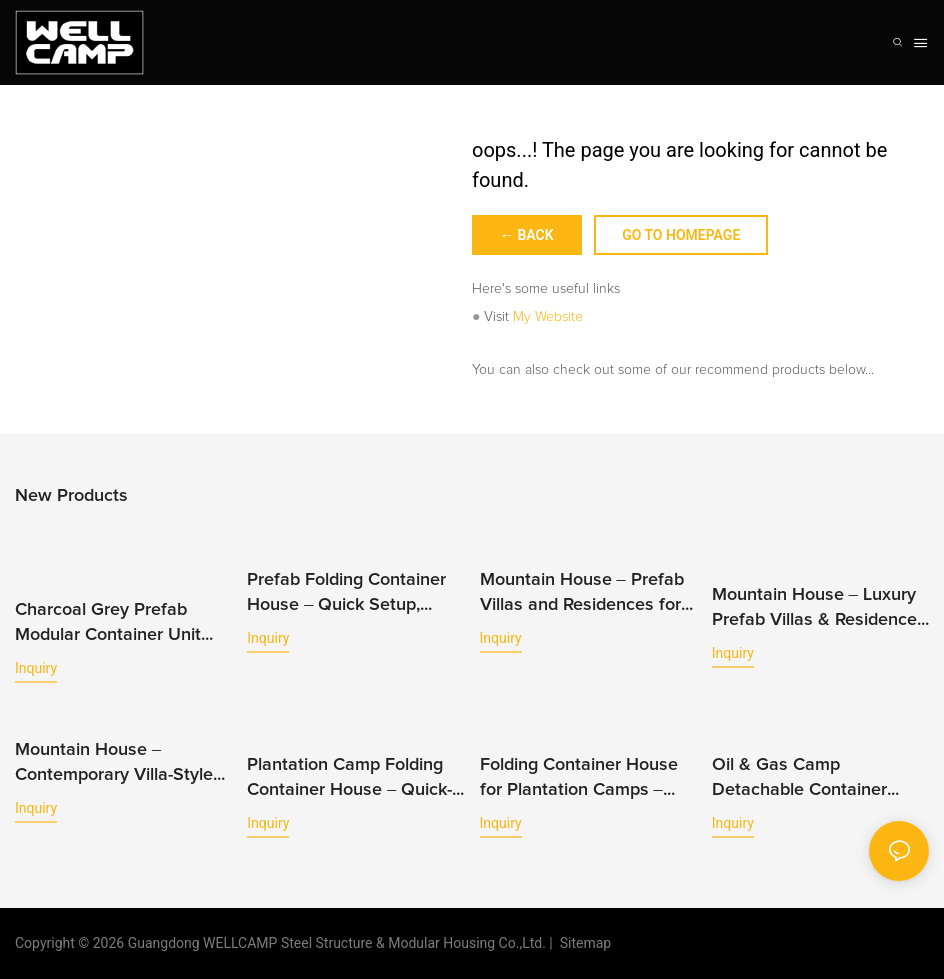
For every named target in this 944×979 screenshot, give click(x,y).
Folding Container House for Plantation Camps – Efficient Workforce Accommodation (579, 779)
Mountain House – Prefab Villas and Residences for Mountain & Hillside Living (583, 594)
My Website (548, 317)
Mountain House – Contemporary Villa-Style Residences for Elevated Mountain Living (114, 764)
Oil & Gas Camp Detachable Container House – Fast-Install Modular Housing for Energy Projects (799, 779)
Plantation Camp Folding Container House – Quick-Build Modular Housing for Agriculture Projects (351, 779)
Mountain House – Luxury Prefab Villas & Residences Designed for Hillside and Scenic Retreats (819, 609)
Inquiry (36, 668)
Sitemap (582, 943)
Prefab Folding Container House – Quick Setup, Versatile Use (346, 594)
